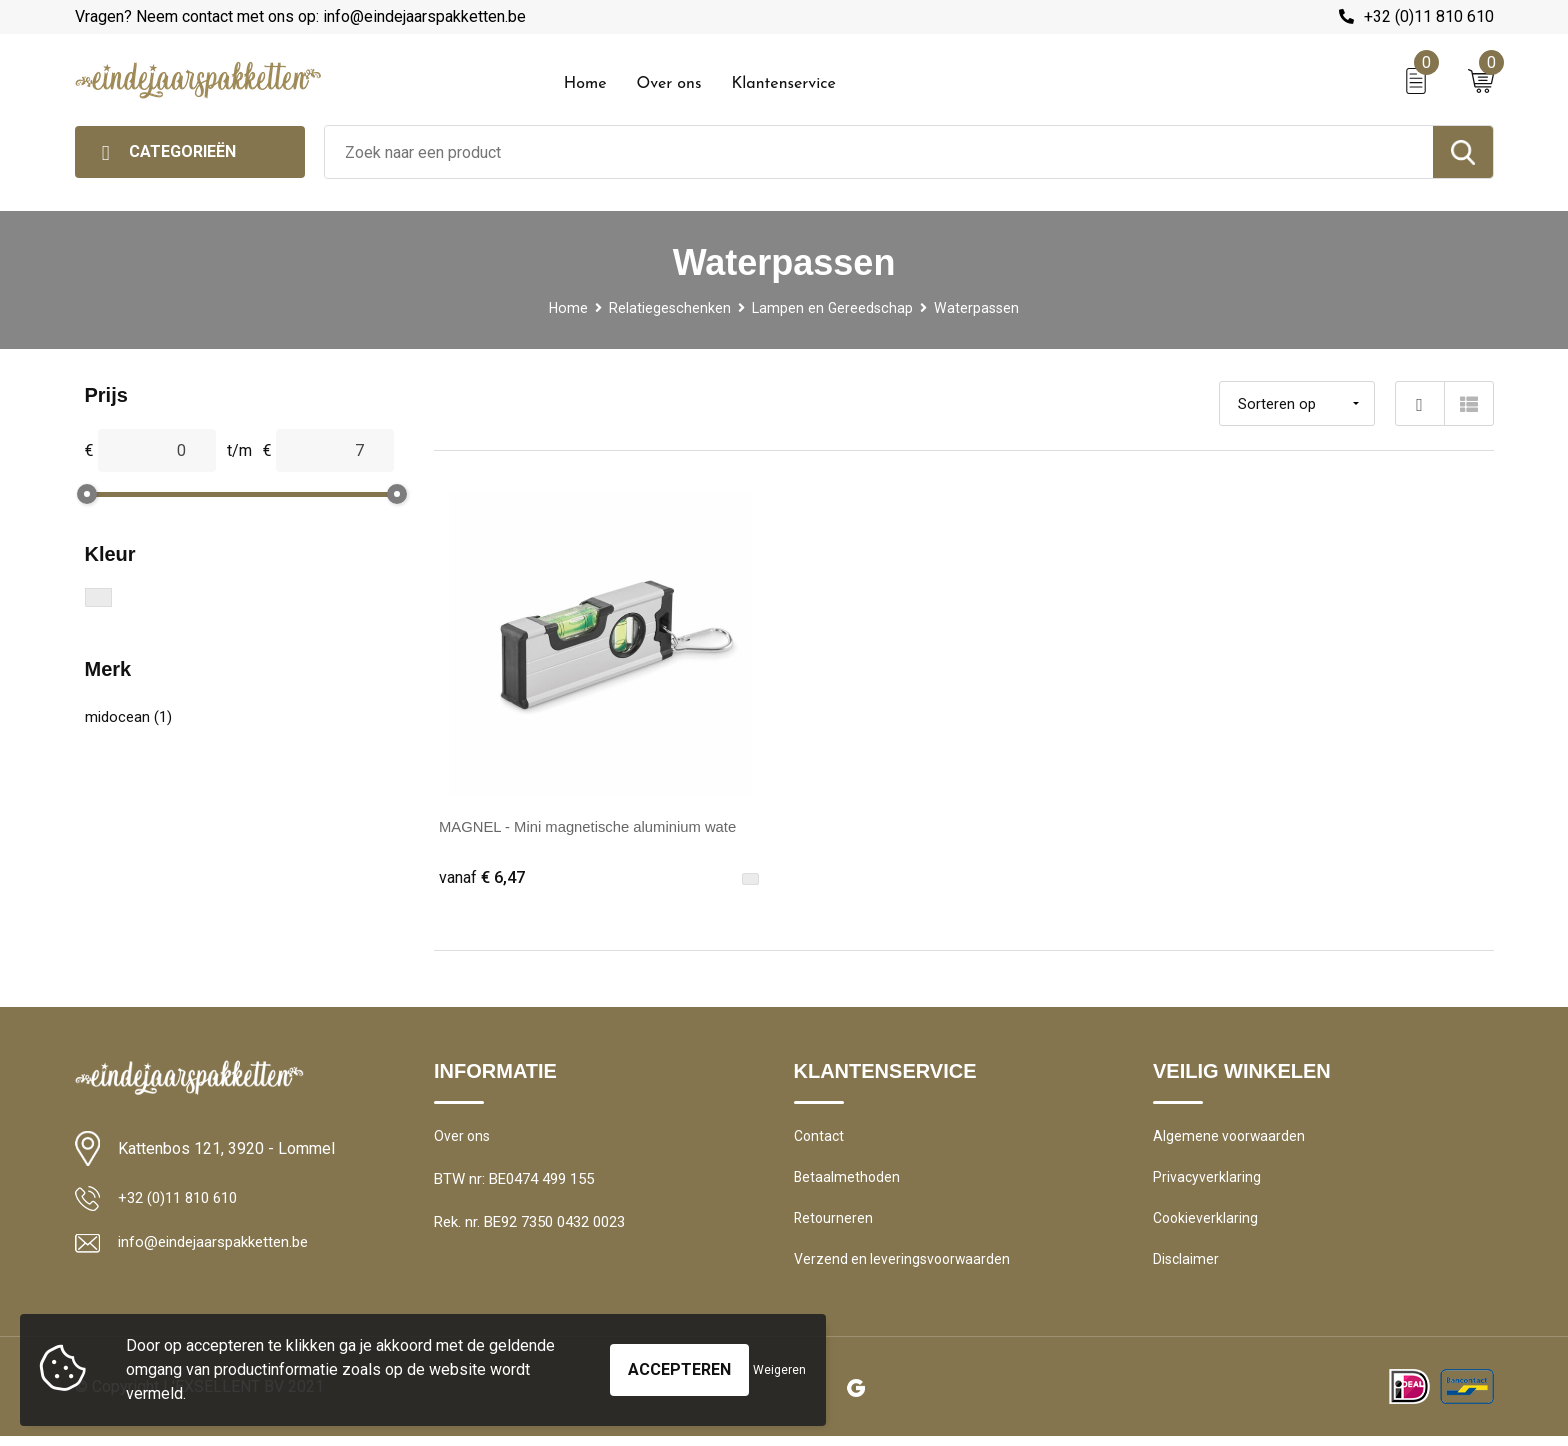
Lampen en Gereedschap (833, 308)
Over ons (668, 84)
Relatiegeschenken (667, 308)
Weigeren (779, 1370)
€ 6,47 (484, 877)
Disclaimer (1187, 1269)
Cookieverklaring (1207, 1226)
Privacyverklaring (1207, 1183)
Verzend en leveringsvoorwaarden (905, 1269)
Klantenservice (783, 84)
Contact (820, 1140)
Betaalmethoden (848, 1183)
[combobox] (879, 152)
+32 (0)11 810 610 (1429, 16)
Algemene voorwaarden (1231, 1140)
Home (585, 84)
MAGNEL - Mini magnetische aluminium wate (599, 826)
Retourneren (834, 1226)
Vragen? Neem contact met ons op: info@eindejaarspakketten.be (300, 16)
